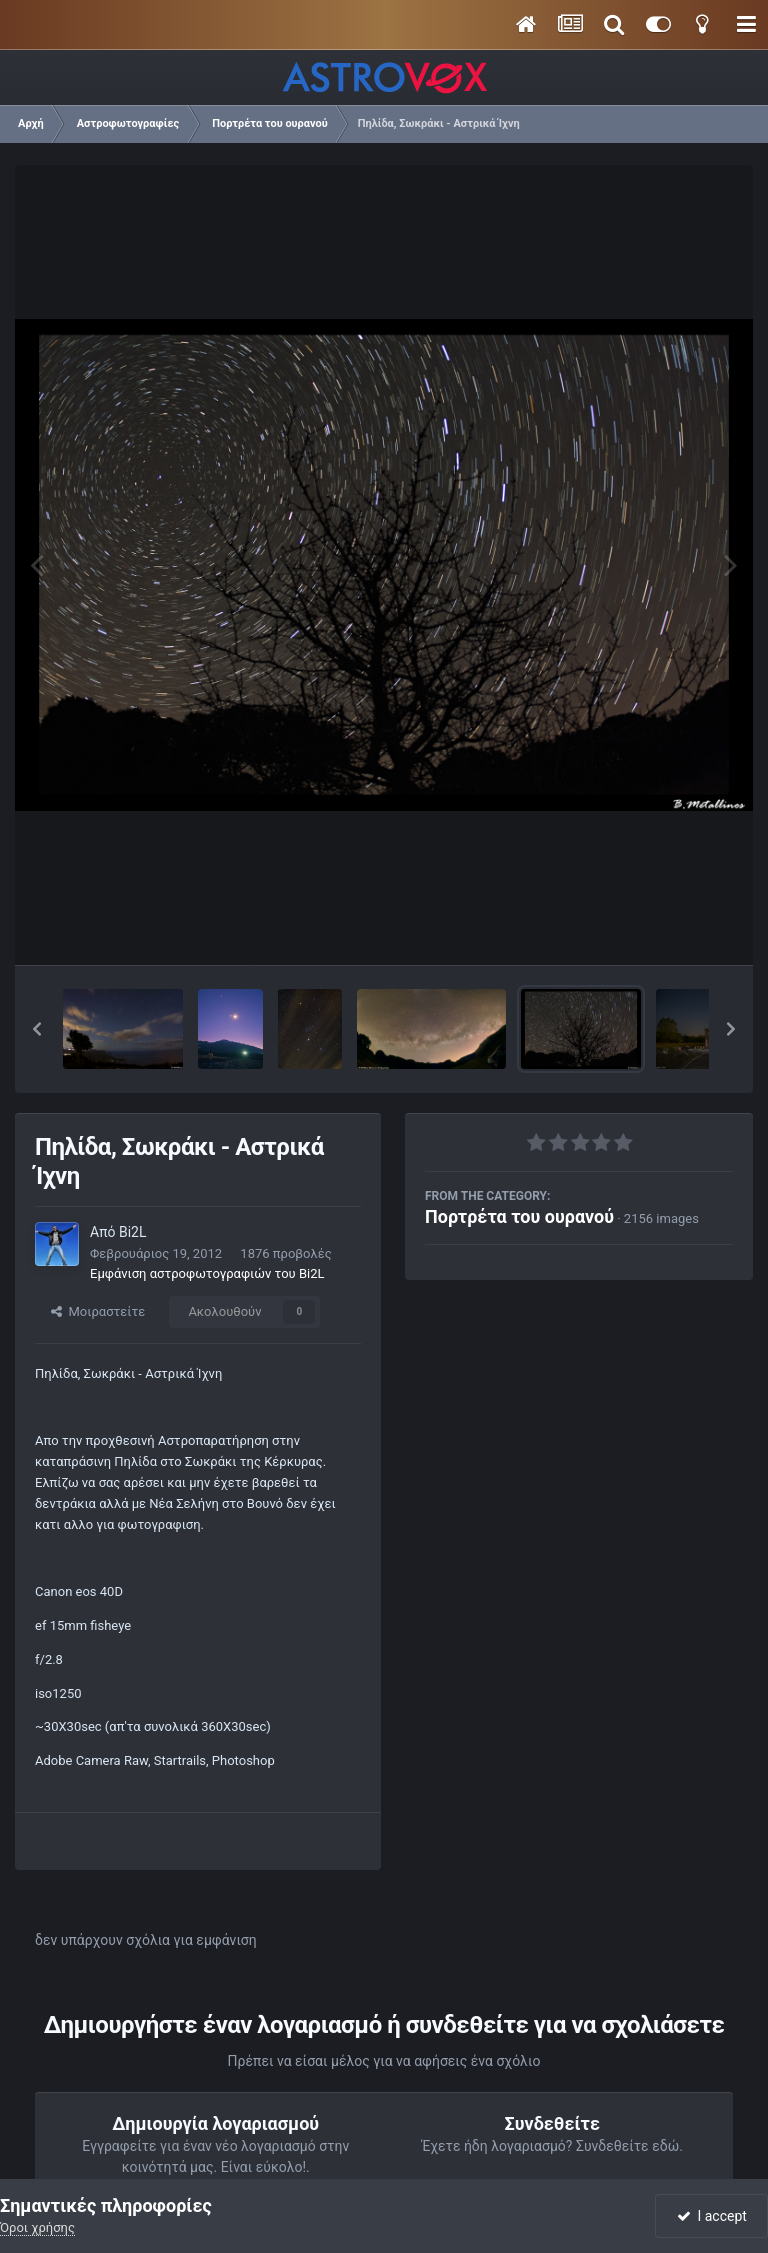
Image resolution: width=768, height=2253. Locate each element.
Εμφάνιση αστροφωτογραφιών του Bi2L (207, 1273)
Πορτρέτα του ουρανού (519, 1216)
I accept (712, 2216)
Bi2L (133, 1232)
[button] (37, 1029)
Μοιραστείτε (98, 1311)
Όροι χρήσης (37, 2227)
